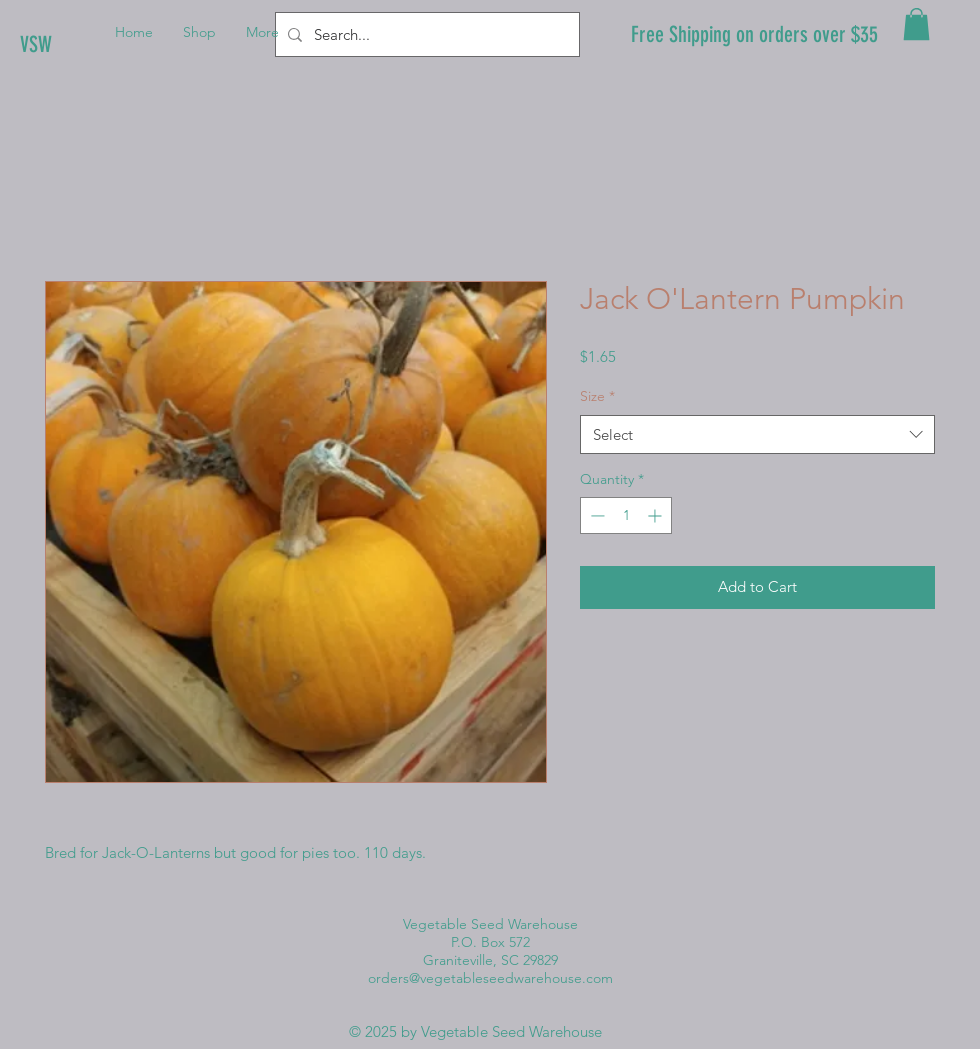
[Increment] (656, 515)
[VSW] (87, 45)
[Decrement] (595, 515)
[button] (916, 24)
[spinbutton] (626, 515)
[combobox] (757, 434)
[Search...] (425, 34)
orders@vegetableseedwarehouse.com (490, 978)
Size (597, 396)
